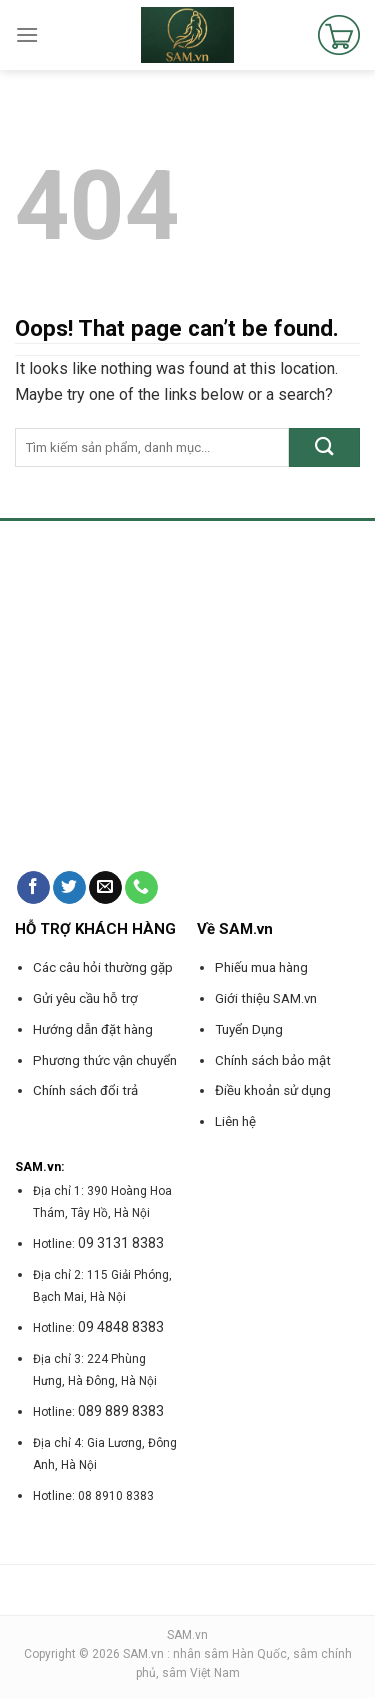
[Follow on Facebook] (33, 888)
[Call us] (141, 888)
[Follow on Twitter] (69, 888)
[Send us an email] (105, 888)
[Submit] (324, 447)
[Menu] (27, 34)
